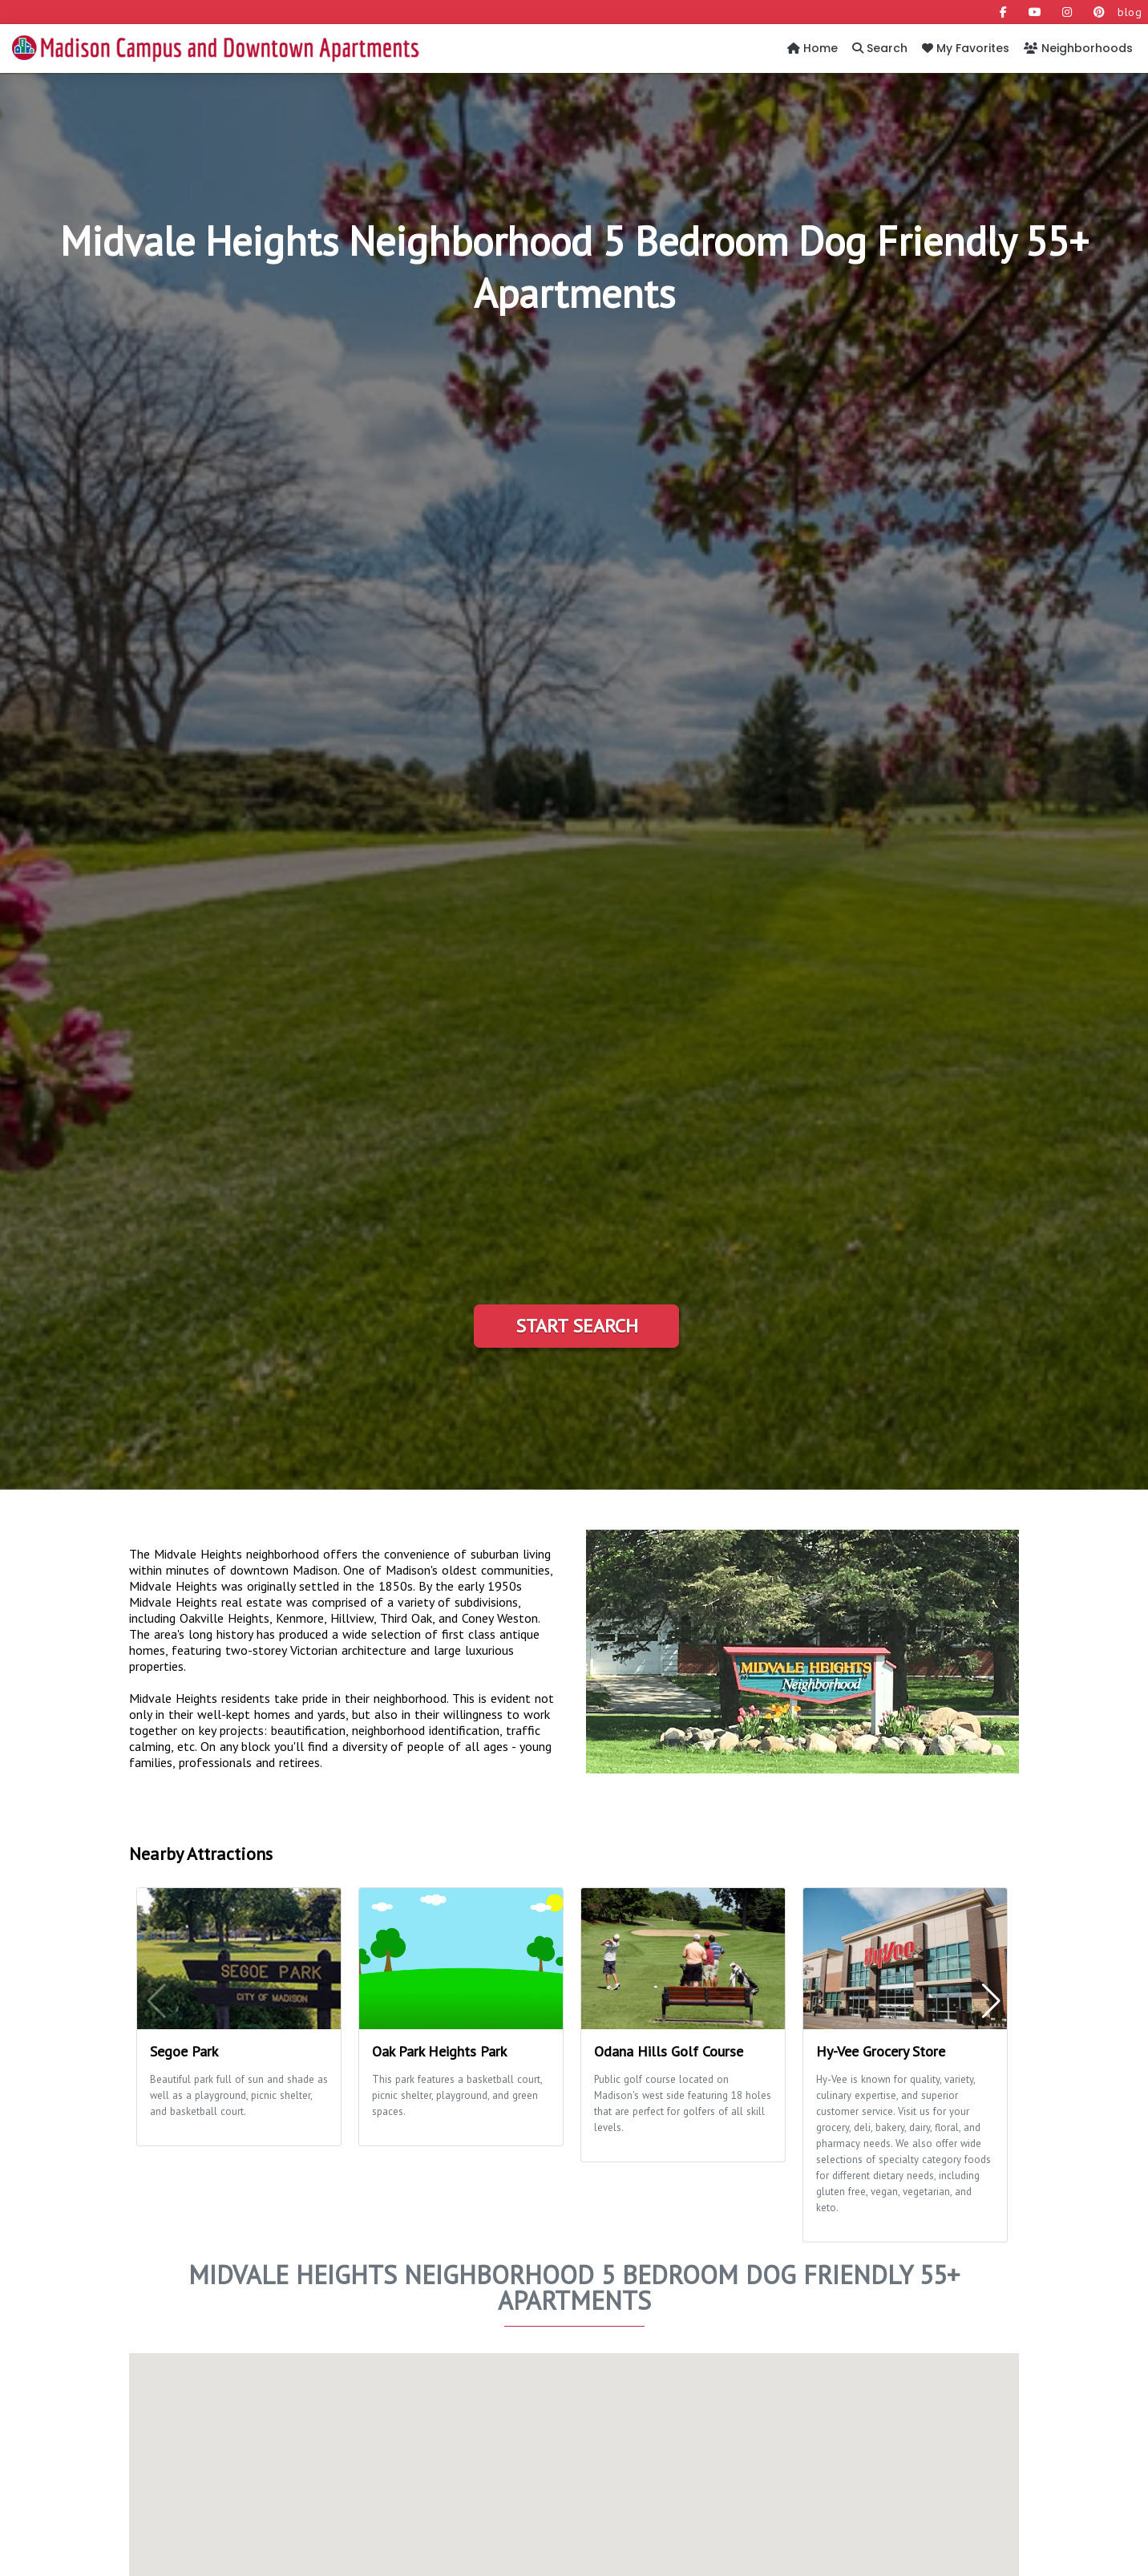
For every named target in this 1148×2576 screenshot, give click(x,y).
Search (879, 48)
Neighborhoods (1078, 48)
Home (812, 48)
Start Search (576, 1325)
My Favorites (965, 48)
